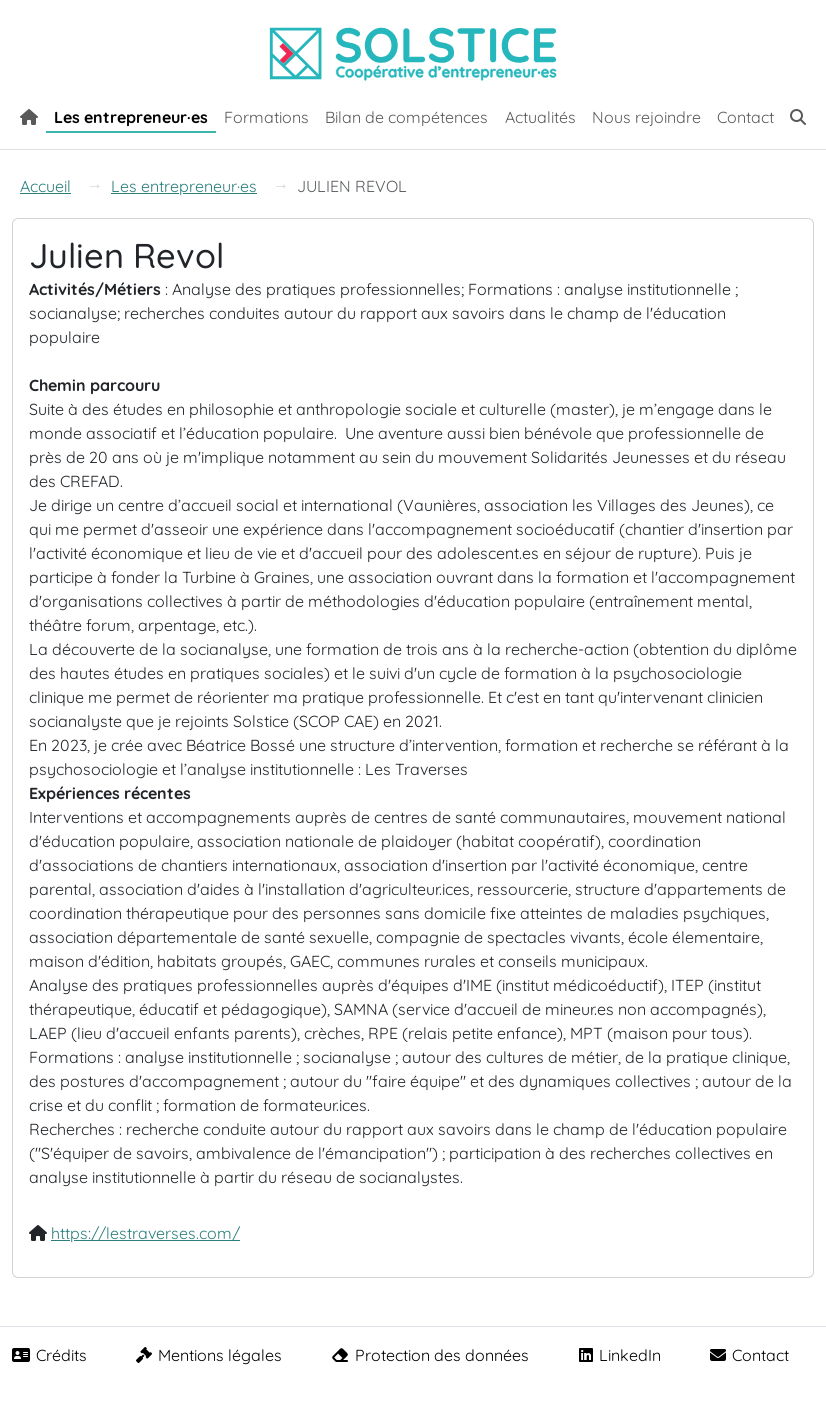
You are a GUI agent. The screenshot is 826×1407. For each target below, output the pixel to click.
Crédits (49, 1355)
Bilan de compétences (406, 117)
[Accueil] (29, 115)
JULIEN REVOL (352, 186)
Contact (745, 117)
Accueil (45, 186)
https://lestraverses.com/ (145, 1233)
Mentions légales (209, 1355)
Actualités (540, 117)
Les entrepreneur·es (131, 117)
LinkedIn (620, 1355)
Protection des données (430, 1355)
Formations (266, 117)
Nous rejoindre (646, 117)
